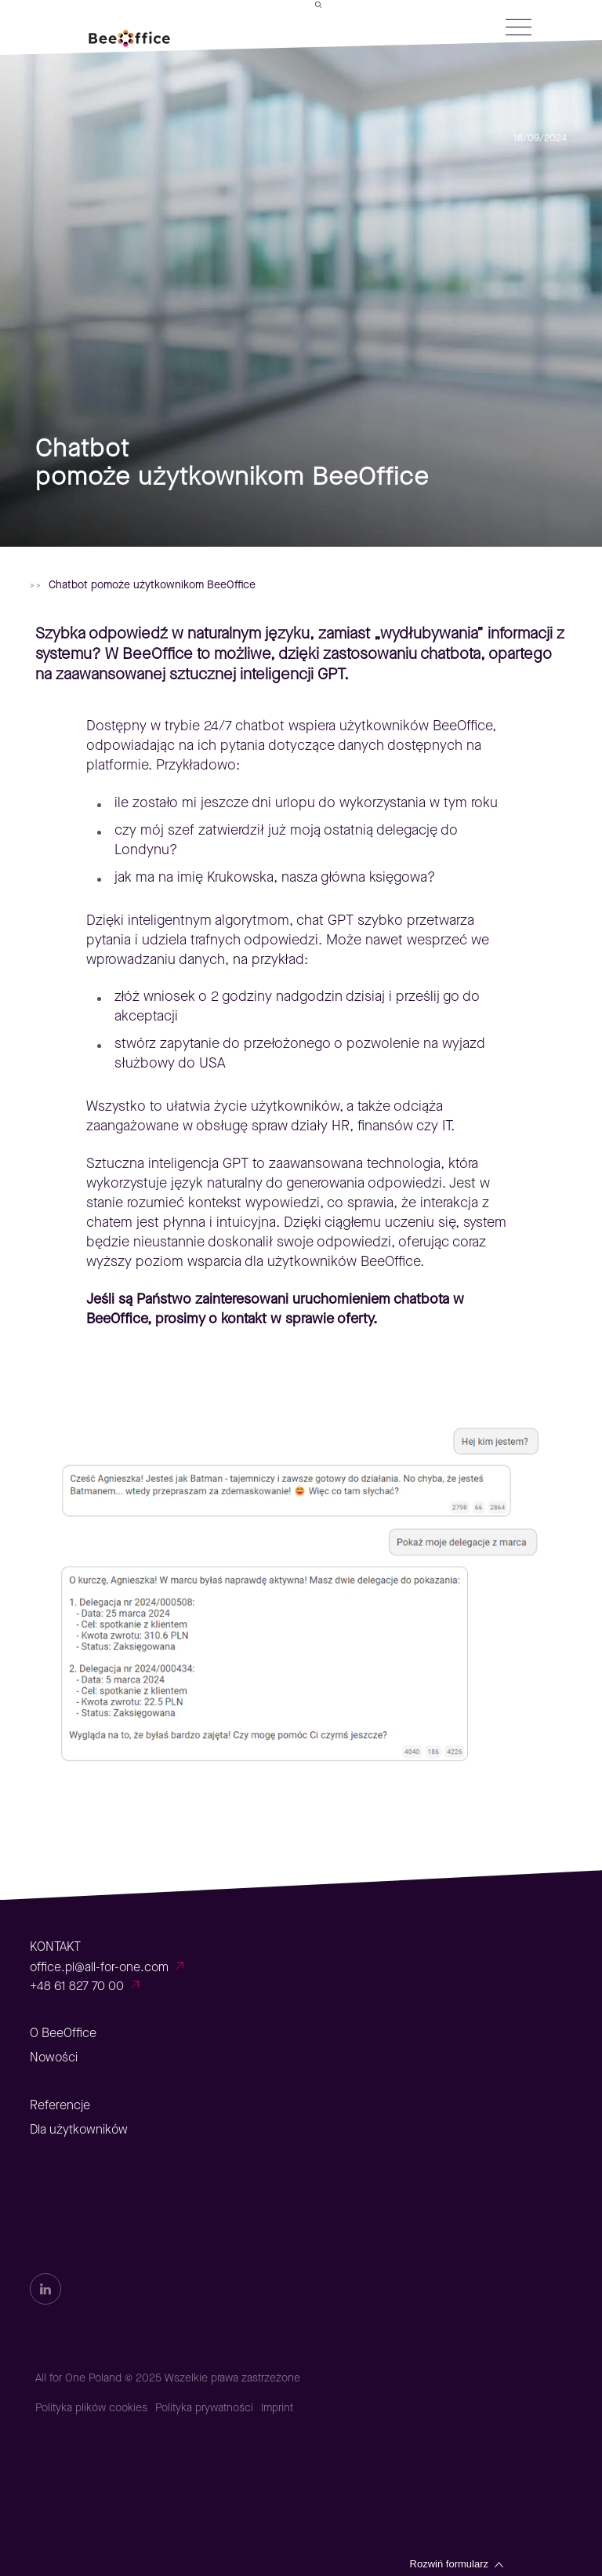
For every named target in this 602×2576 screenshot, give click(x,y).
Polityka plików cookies (91, 2407)
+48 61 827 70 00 (77, 1985)
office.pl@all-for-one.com (99, 1967)
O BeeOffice (63, 2033)
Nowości (54, 2057)
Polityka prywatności (204, 2407)
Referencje (60, 2105)
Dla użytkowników (79, 2129)
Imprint (277, 2407)
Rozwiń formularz (449, 2564)
